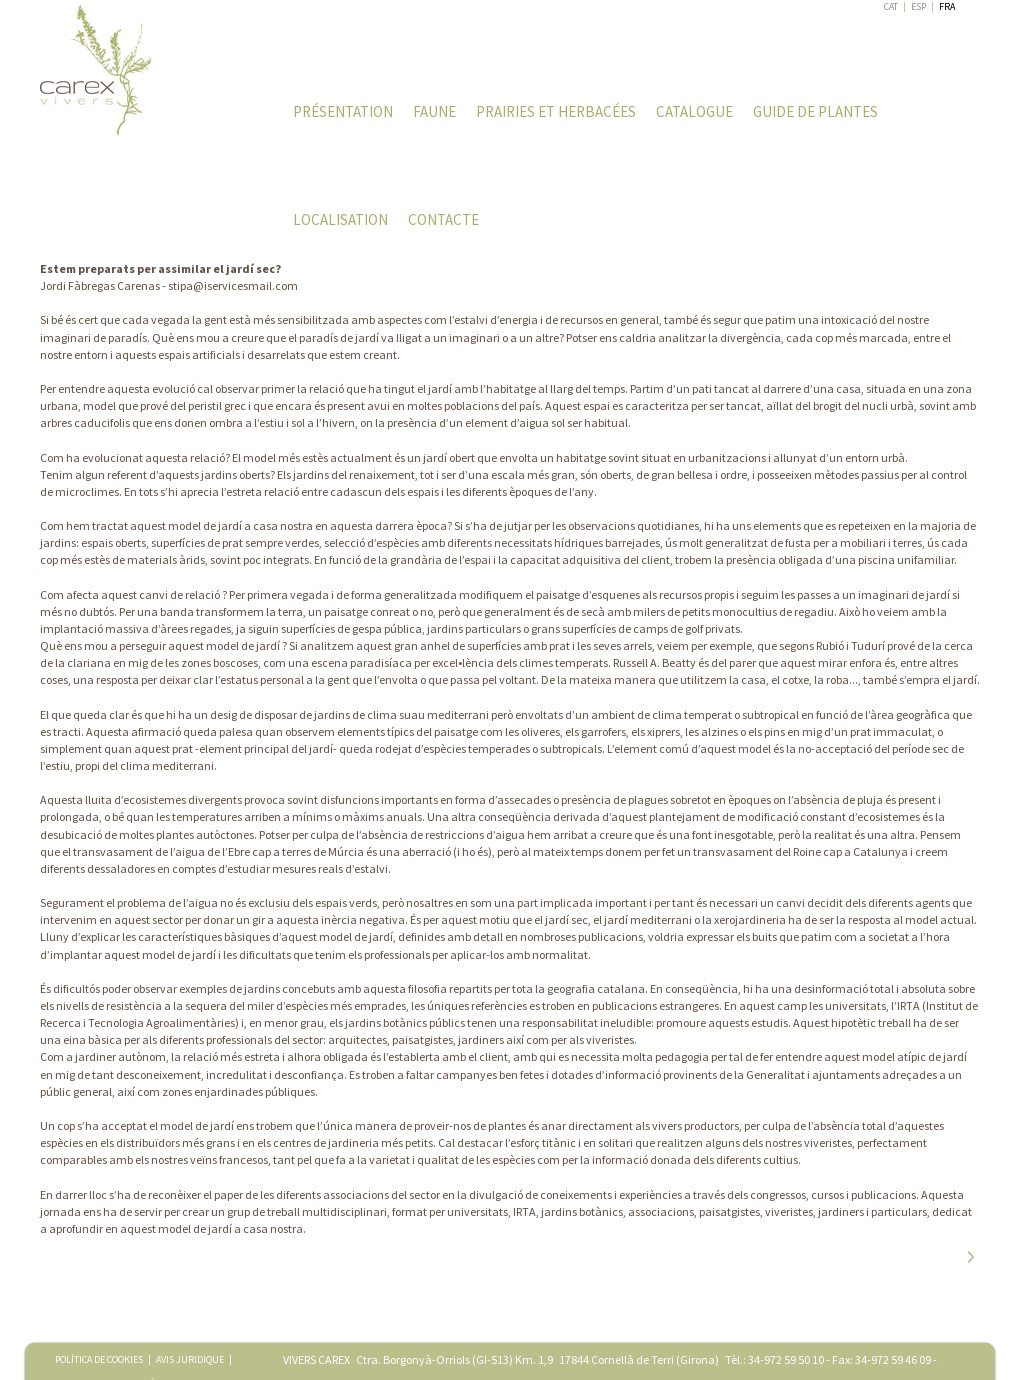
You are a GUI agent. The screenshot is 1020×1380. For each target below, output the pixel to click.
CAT (891, 6)
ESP (918, 6)
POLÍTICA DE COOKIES (99, 1359)
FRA (947, 6)
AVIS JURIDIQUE (190, 1359)
